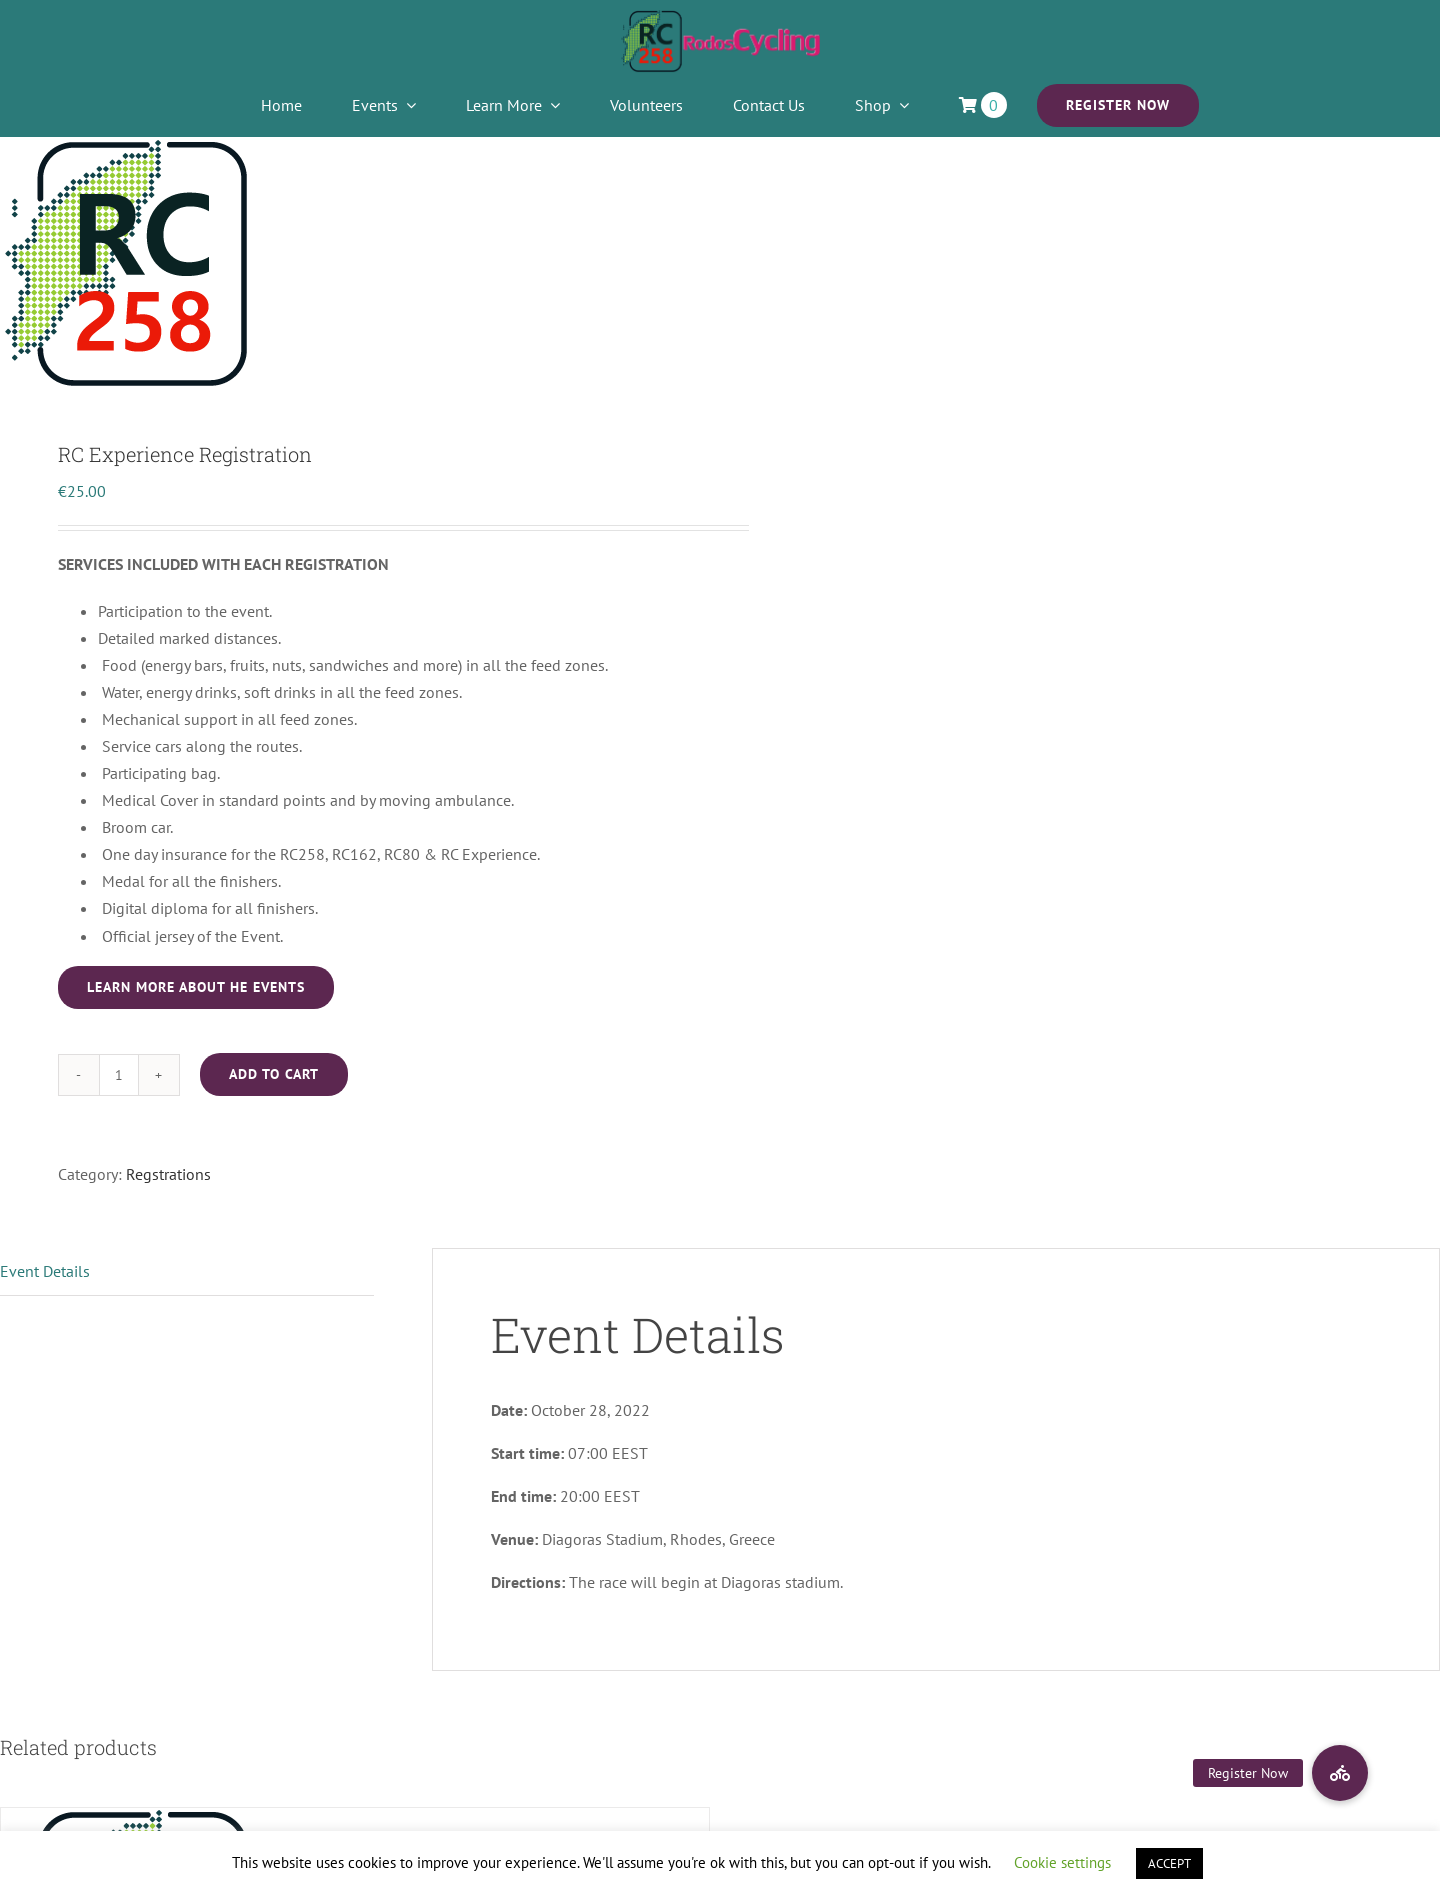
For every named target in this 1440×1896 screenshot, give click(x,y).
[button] (1340, 1773)
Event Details (45, 1271)
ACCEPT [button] (1169, 1863)
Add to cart (274, 1074)
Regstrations (168, 1174)
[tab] (187, 1272)
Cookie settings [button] (1062, 1862)
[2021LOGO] (720, 18)
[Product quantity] (119, 1075)
